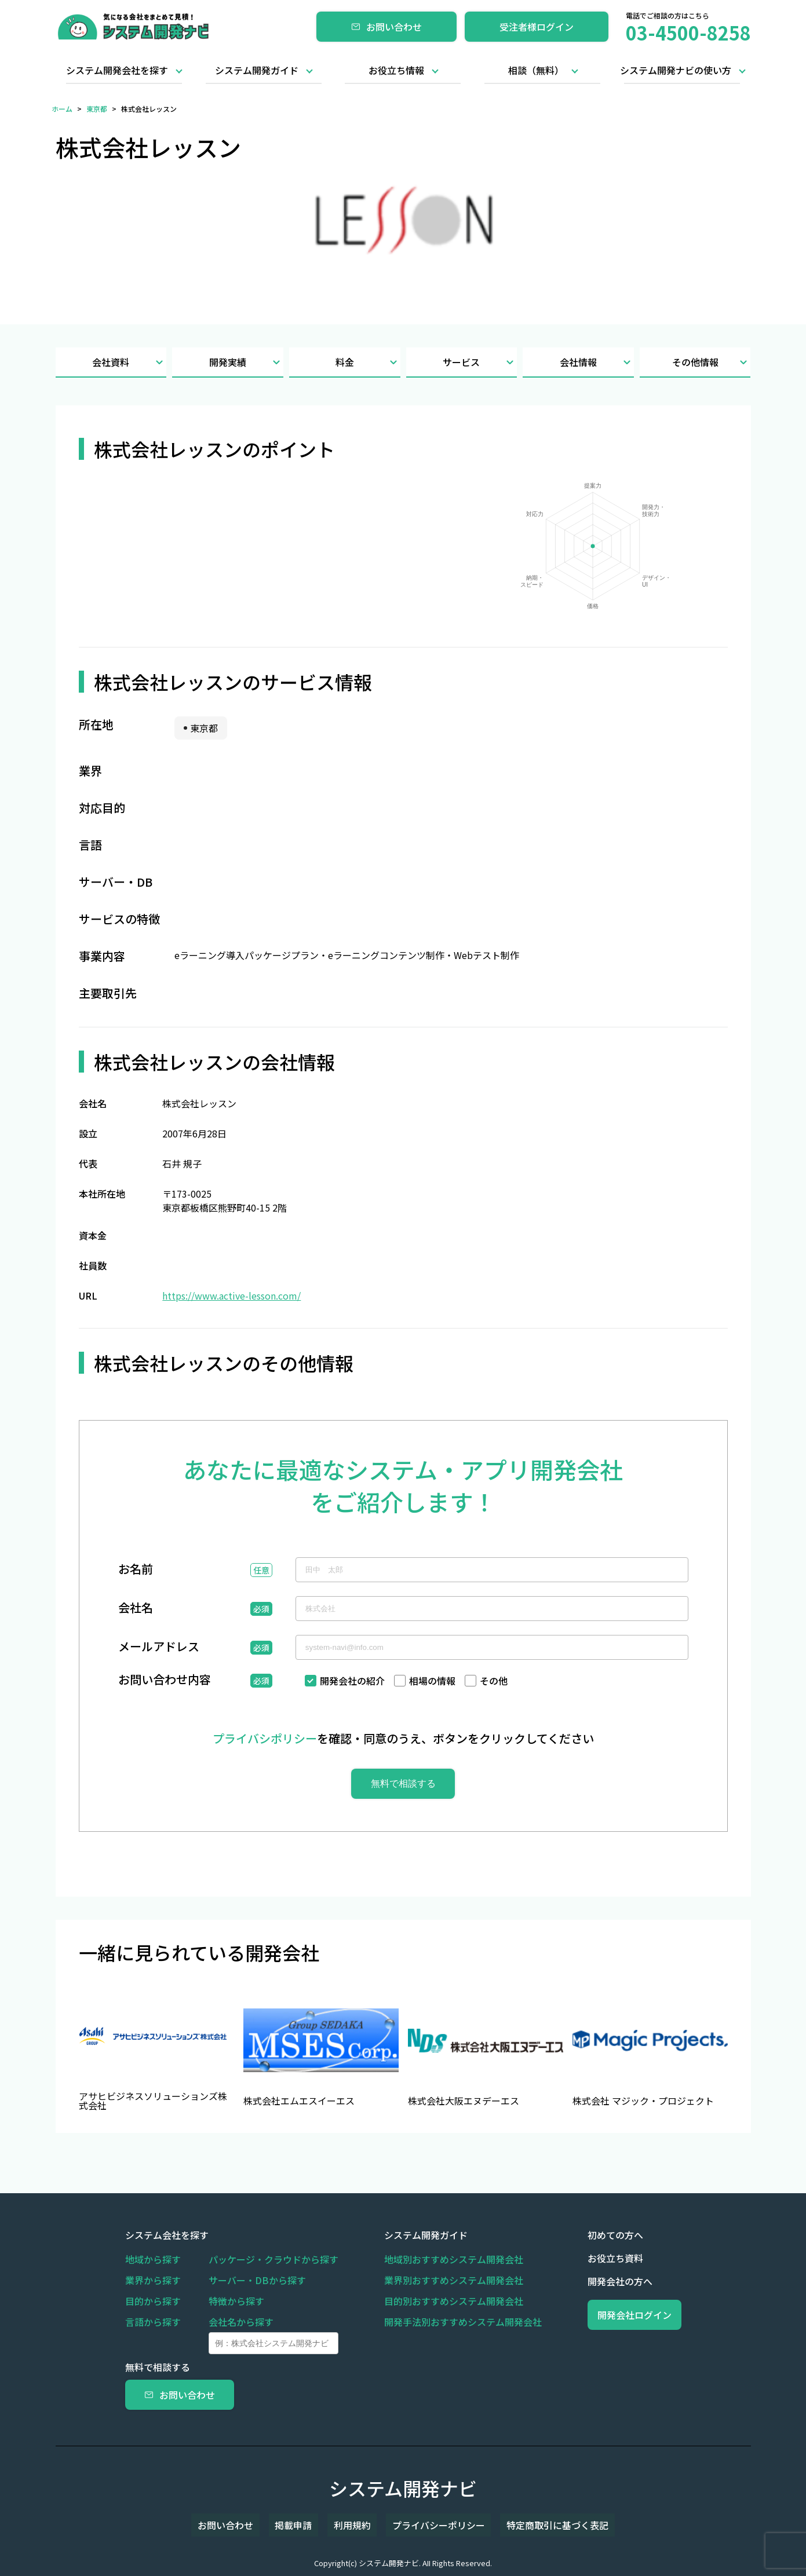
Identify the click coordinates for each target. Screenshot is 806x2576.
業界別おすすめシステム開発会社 (434, 2280)
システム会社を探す (167, 2235)
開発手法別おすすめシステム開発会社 (444, 2322)
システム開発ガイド (256, 70)
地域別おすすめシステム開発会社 (434, 2259)
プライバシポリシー (265, 1738)
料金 (367, 362)
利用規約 (352, 2525)
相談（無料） (536, 70)
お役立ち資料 (577, 2258)
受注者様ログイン (536, 27)
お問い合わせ (386, 27)
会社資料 (129, 362)
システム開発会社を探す (117, 70)
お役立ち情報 (396, 70)
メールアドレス (158, 1648)
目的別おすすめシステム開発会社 (434, 2301)
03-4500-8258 (688, 32)
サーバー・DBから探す (257, 2280)
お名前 (135, 1570)
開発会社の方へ (581, 2281)
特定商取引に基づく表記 (533, 2525)
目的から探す (153, 2301)
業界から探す (153, 2280)
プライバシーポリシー (426, 2525)
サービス (480, 362)
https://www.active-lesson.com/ (231, 1295)
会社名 (135, 1609)
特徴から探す (236, 2301)
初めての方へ (577, 2235)
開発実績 (246, 362)
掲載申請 (305, 2525)
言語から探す (153, 2322)
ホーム (62, 109)
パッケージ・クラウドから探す (273, 2259)
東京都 (96, 109)
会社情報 (597, 362)
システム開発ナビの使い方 (675, 70)
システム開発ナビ (403, 2488)
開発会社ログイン (615, 2315)
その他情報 (711, 362)
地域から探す (153, 2259)
